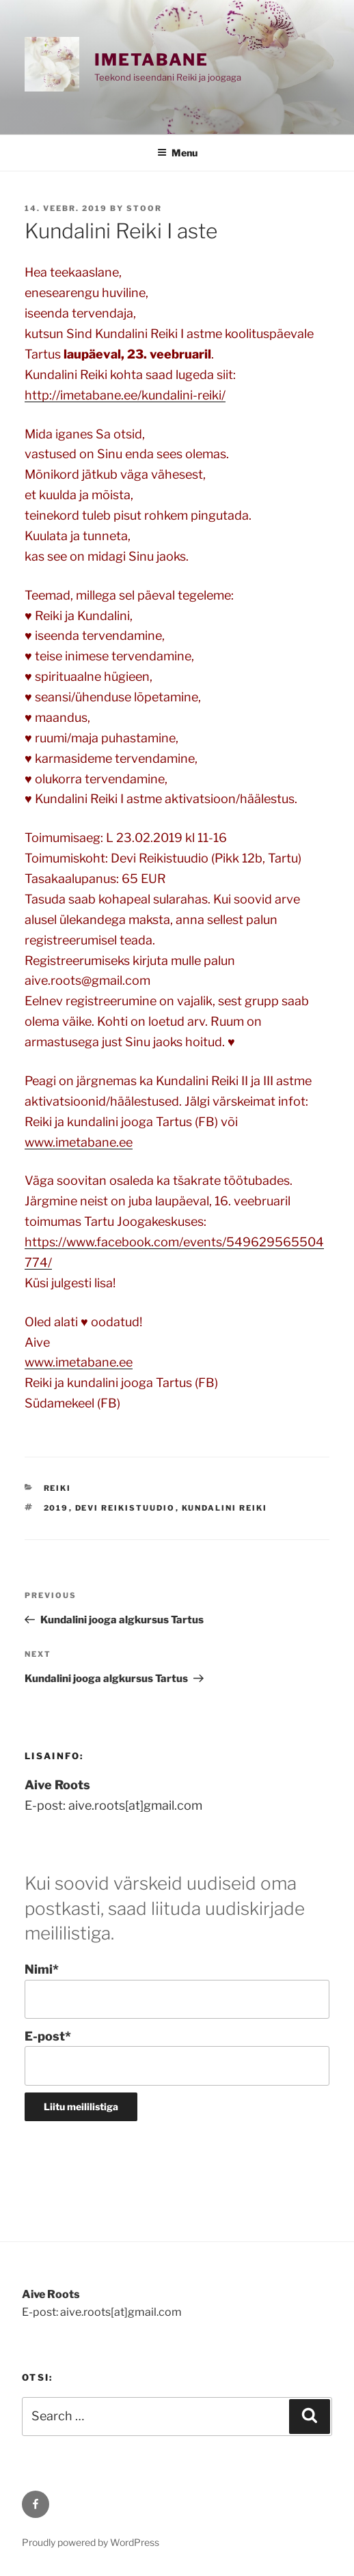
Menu (177, 152)
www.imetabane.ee (79, 1142)
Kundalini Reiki (225, 1508)
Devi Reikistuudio (125, 1508)
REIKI (58, 1488)
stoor (144, 208)
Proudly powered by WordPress (90, 2542)
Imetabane (151, 60)
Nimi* (177, 1990)
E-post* (177, 2057)
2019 (56, 1508)
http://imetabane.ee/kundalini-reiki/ (125, 395)
